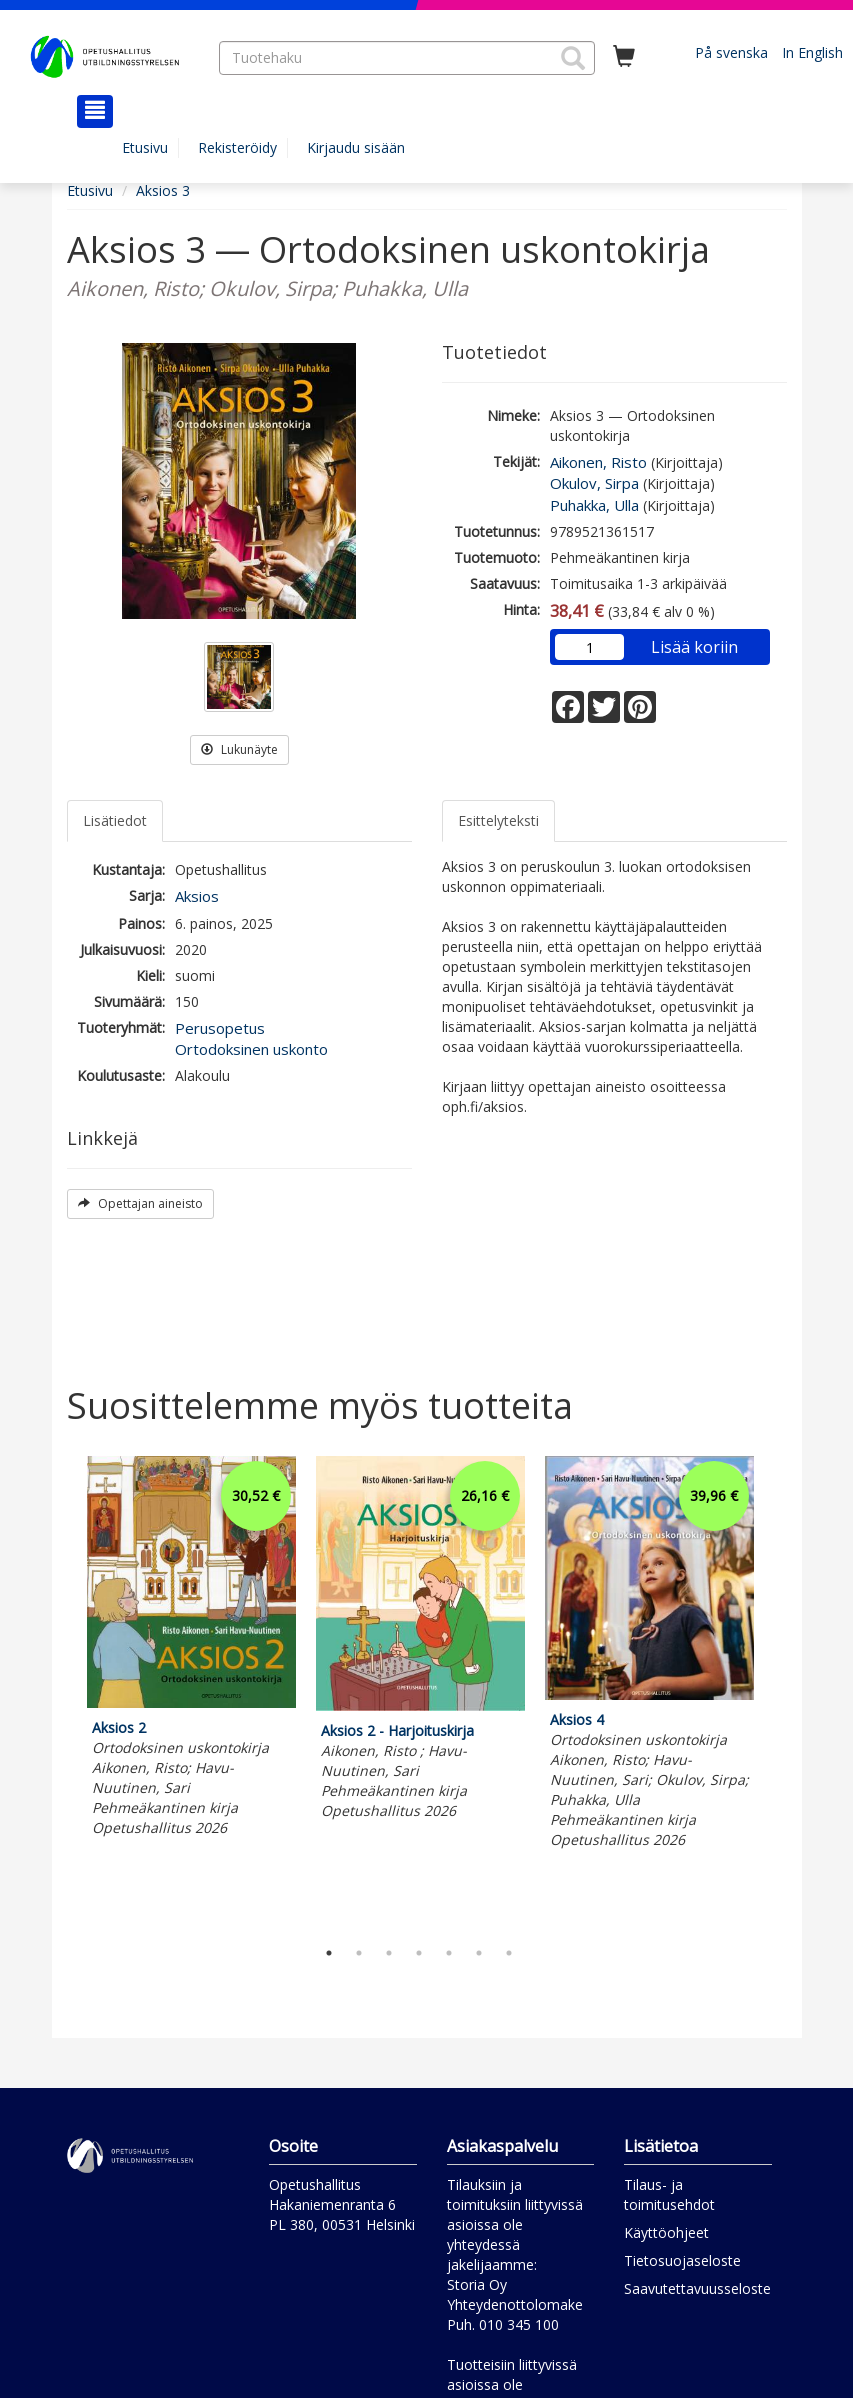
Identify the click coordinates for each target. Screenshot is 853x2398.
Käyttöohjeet (666, 2232)
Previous (62, 1692)
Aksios (197, 896)
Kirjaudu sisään (356, 147)
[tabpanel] (191, 1649)
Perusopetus (220, 1028)
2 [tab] (359, 1953)
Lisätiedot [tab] (115, 820)
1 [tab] (329, 1953)
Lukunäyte (239, 749)
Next (777, 1692)
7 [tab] (509, 1953)
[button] (573, 58)
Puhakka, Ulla (594, 505)
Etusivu (145, 147)
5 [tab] (449, 1953)
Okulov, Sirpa (594, 483)
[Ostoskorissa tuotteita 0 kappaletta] (624, 57)
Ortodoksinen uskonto (251, 1049)
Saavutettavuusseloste (697, 2288)
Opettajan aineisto (140, 1203)
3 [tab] (389, 1953)
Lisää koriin (694, 647)
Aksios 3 (163, 190)
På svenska (731, 52)
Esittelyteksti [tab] (498, 820)
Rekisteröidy (237, 147)
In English (812, 52)
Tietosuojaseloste (682, 2260)
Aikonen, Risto (598, 462)
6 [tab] (479, 1953)
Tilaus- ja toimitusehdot (669, 2194)
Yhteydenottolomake (515, 2304)
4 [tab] (419, 1953)
